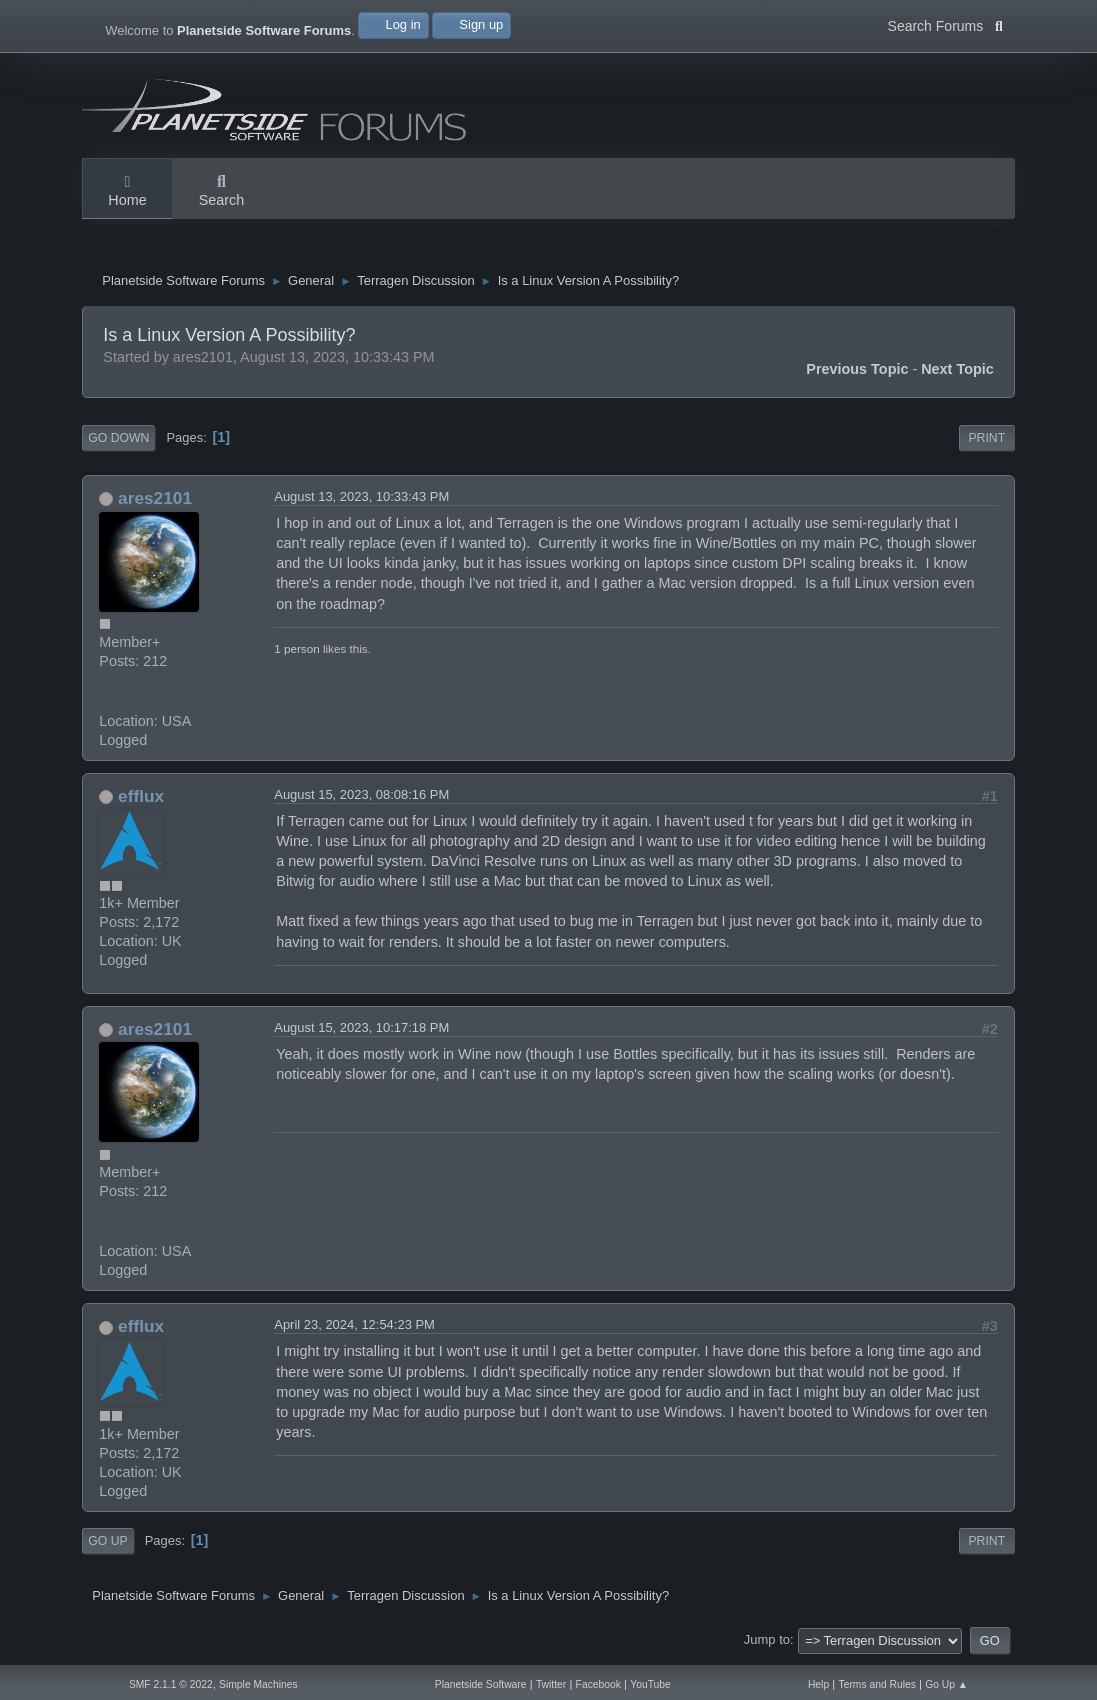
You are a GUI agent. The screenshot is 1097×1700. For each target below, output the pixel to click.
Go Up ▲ (946, 1684)
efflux (141, 801)
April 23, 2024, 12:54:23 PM (354, 1330)
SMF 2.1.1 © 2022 (171, 1684)
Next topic (957, 374)
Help (818, 1684)
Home (127, 192)
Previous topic (857, 374)
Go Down (118, 443)
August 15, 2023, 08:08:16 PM (361, 799)
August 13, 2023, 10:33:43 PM (361, 501)
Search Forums (945, 24)
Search (222, 192)
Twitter (551, 1684)
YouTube (650, 1684)
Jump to (767, 1644)
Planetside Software (481, 1684)
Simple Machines (258, 1684)
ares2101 (155, 503)
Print (986, 443)
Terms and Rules (876, 1684)
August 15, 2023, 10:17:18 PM (361, 1032)
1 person (296, 653)
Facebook (598, 1684)
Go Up (107, 1546)
